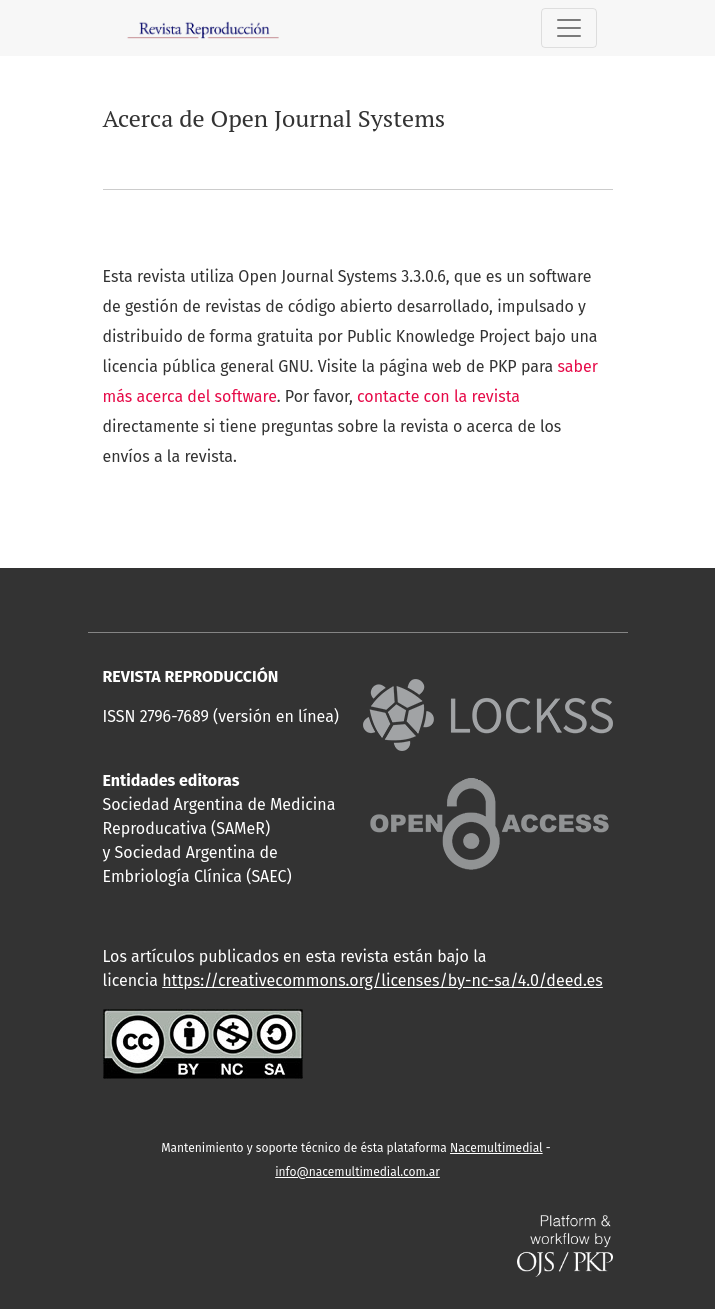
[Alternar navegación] (569, 28)
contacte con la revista (438, 396)
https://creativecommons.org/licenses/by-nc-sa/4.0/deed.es (382, 980)
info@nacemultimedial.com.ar (357, 1172)
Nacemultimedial (496, 1148)
